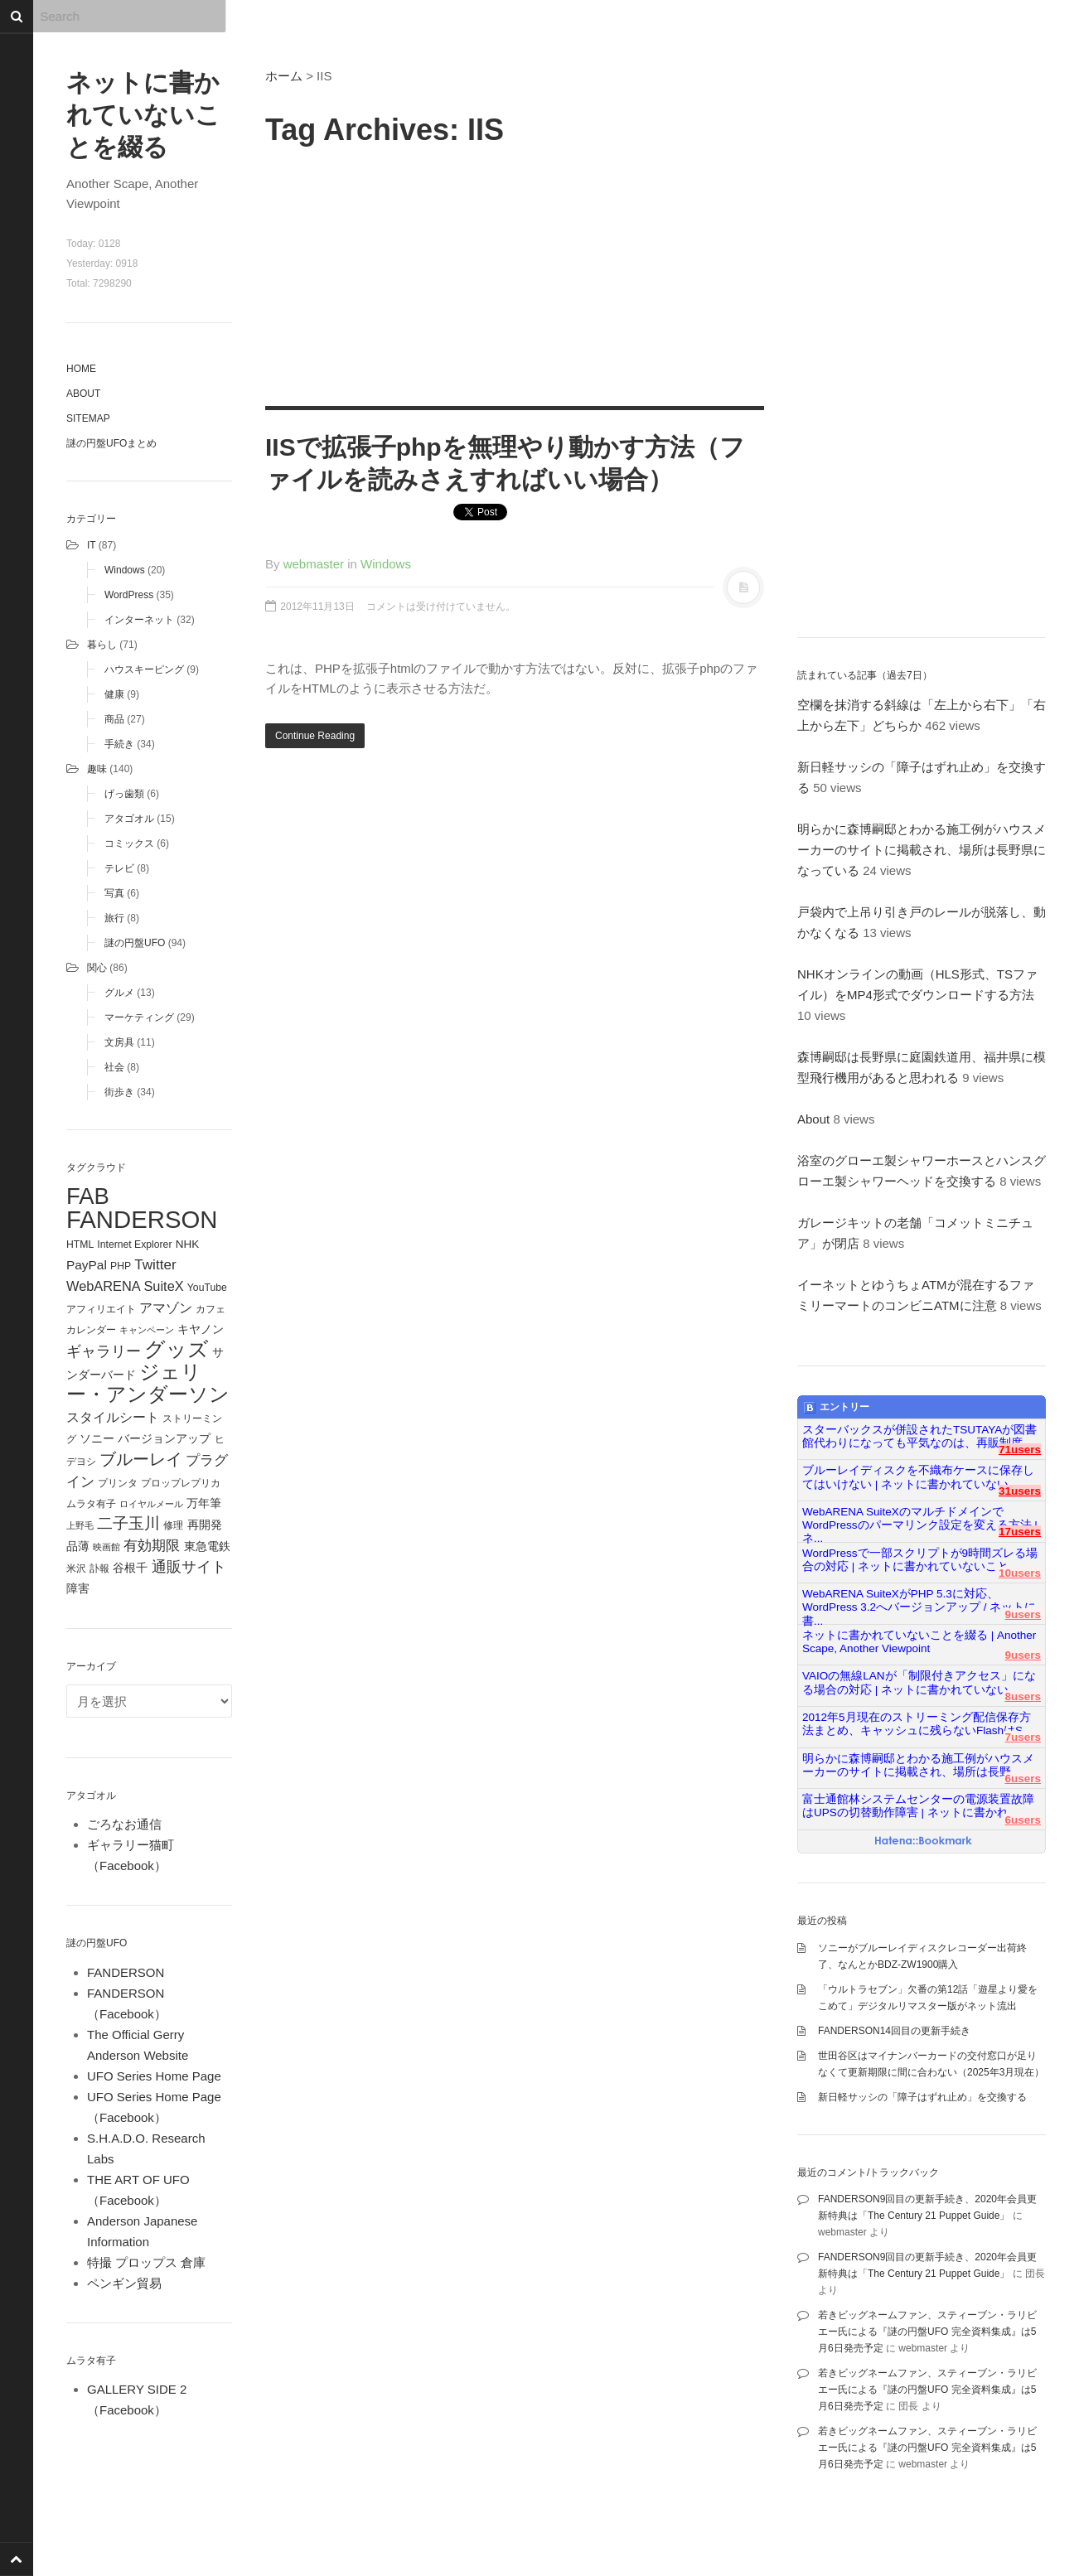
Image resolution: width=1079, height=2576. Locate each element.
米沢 (76, 1568)
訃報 (99, 1568)
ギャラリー (103, 1351)
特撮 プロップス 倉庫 (146, 2262)
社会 (114, 1067)
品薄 (78, 1546)
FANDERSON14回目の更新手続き (894, 2031)
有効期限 (151, 1545)
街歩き (119, 1092)
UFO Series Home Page (154, 2076)
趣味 (97, 769)
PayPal (86, 1265)
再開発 (204, 1524)
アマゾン (165, 1307)
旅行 (114, 918)
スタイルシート (112, 1416)
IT (91, 545)
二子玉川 (128, 1523)
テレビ (119, 868)
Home (81, 369)
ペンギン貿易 (124, 2283)
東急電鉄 (207, 1546)
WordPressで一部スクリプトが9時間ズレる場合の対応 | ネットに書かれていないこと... (920, 1560)
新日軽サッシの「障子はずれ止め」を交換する (922, 2097)
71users (1020, 1449)
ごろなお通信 (124, 1824)
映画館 (106, 1547)
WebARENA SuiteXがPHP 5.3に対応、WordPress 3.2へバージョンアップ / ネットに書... (919, 1601)
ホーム (283, 76)
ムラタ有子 (91, 1504)
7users (1022, 1737)
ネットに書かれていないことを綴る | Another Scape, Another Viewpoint (919, 1642)
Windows (124, 570)
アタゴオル (129, 818)
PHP (120, 1266)
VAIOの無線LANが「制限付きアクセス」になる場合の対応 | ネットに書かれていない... (919, 1682)
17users (1020, 1531)
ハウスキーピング (144, 669)
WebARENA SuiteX (125, 1285)
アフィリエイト (101, 1309)
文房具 (119, 1042)
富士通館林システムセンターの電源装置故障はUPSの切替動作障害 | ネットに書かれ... (918, 1806)
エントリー (836, 1407)
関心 (97, 968)
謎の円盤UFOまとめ (111, 443)
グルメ (119, 992)
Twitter (155, 1264)
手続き (119, 744)
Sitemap (88, 418)
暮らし (102, 644)
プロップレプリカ (180, 1483)
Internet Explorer (134, 1244)
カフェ (210, 1309)
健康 (114, 694)
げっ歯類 (124, 794)
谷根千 (130, 1568)
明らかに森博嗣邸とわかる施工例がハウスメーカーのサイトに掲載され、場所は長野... (918, 1765)
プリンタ (118, 1483)
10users (1020, 1573)
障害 (78, 1589)
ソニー (97, 1438)
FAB (87, 1196)
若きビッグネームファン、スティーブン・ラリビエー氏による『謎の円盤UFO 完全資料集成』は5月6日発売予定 (927, 2331)
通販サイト (189, 1567)
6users (1022, 1778)
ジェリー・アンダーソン (148, 1383)
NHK (188, 1244)
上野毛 (80, 1525)
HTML (80, 1244)
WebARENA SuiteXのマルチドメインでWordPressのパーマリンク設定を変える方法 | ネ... (920, 1518)
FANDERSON (142, 1219)
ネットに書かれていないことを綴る (143, 115)
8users (1022, 1696)
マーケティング (139, 1017)
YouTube (207, 1287)
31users (1020, 1491)
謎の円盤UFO (134, 943)
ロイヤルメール (151, 1504)
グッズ (176, 1349)
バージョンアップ (164, 1439)
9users (1022, 1614)
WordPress (128, 595)
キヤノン (200, 1329)
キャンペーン (146, 1330)
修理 (173, 1525)
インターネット (139, 620)
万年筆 (203, 1503)
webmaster (313, 564)
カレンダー (91, 1330)
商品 (114, 719)
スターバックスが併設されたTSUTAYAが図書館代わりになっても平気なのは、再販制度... (919, 1436)
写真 (114, 893)
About (83, 393)
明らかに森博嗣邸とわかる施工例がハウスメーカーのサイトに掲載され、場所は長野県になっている (921, 849)
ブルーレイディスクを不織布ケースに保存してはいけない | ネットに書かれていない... (918, 1477)
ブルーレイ (140, 1459)
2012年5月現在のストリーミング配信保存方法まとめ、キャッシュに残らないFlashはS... (917, 1724)
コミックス (129, 843)
